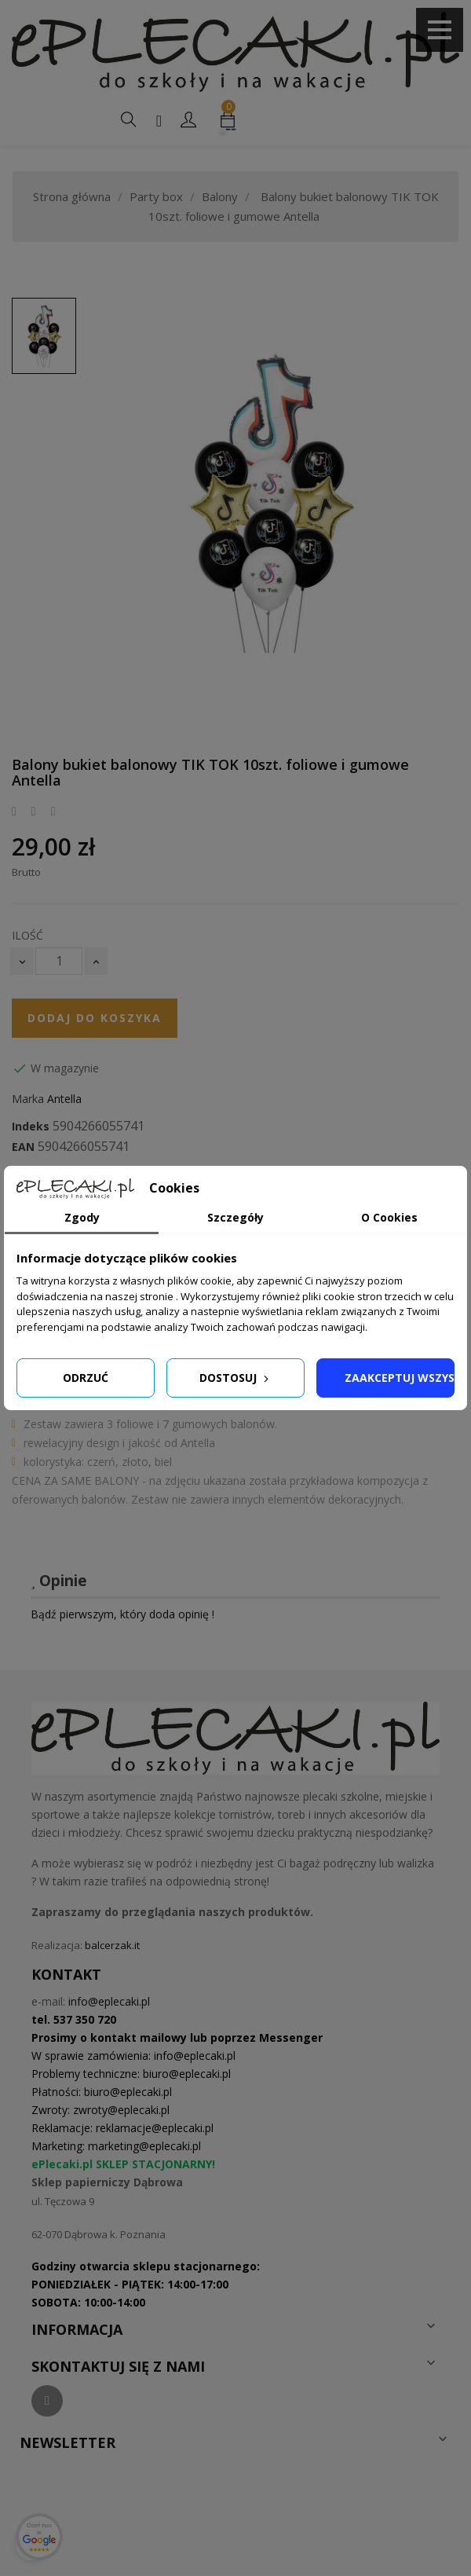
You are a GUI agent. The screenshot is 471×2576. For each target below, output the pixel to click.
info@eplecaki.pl (109, 2001)
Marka (28, 1099)
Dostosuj (235, 1377)
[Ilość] (58, 961)
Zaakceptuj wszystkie (400, 1377)
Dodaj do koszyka (94, 1017)
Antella (64, 1098)
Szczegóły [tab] (235, 1217)
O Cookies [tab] (389, 1217)
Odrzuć (85, 1377)
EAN (23, 1147)
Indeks (30, 1126)
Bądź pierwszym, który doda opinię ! (122, 1614)
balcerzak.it (112, 1945)
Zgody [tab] (82, 1217)
